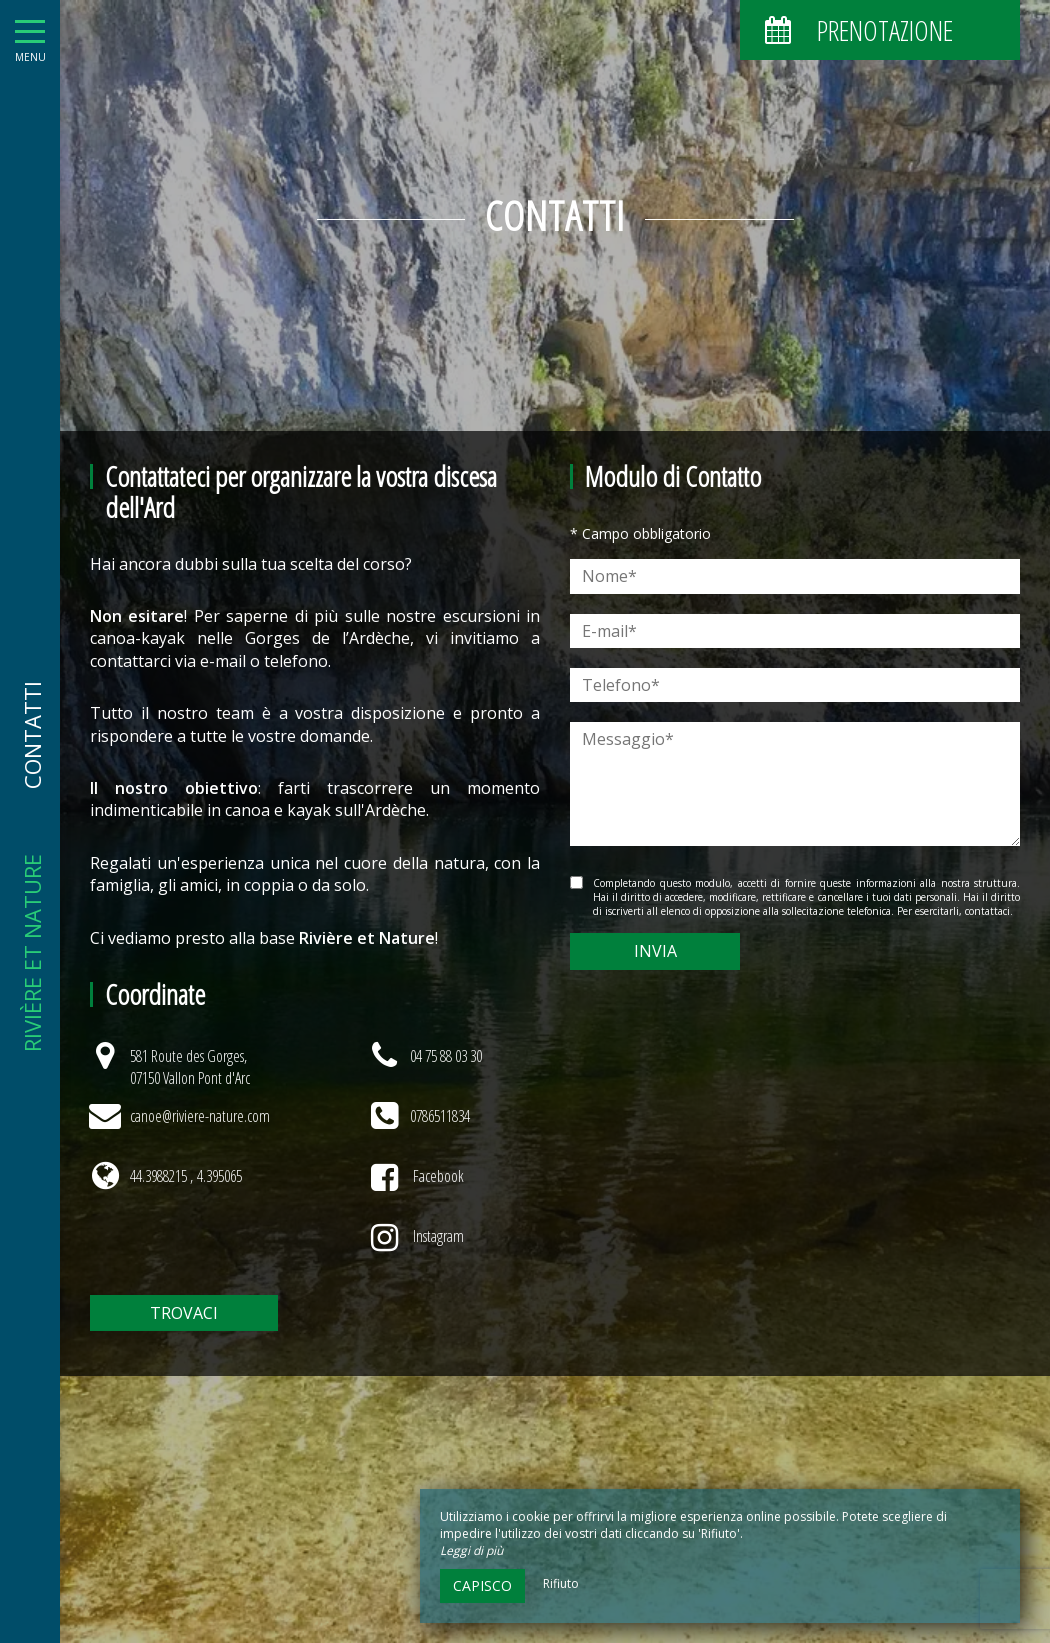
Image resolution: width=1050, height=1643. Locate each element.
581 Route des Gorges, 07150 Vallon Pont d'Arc (190, 1067)
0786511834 (440, 1116)
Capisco (482, 1585)
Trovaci (184, 1313)
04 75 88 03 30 (446, 1056)
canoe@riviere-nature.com (200, 1116)
